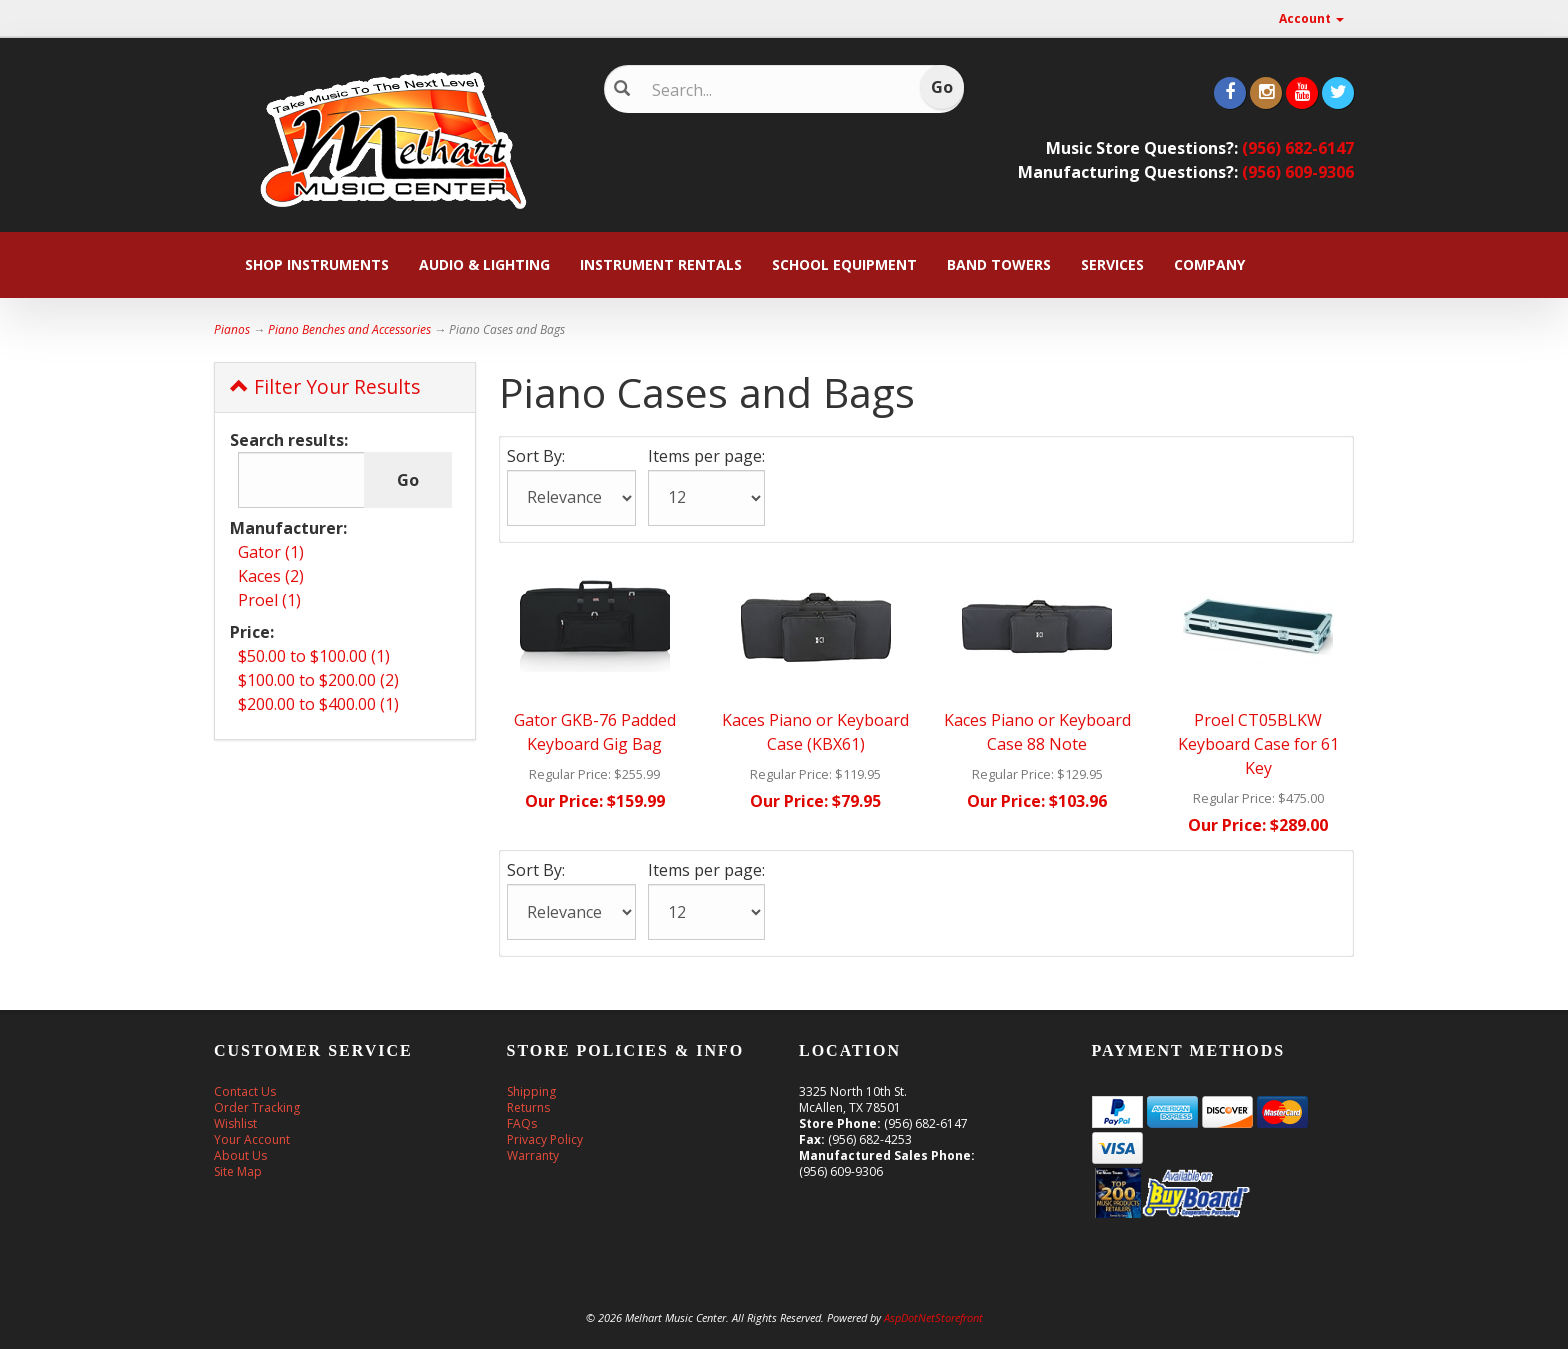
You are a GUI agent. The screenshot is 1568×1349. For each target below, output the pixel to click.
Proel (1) (269, 600)
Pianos (232, 329)
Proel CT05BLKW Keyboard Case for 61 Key (1258, 744)
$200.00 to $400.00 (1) (318, 704)
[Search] (769, 90)
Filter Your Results (325, 386)
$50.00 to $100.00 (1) (314, 656)
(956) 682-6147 (1298, 148)
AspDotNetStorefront (933, 1317)
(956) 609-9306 (1298, 172)
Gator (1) (271, 552)
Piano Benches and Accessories (349, 329)
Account (1311, 18)
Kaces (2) (271, 576)
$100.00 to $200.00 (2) (318, 680)
